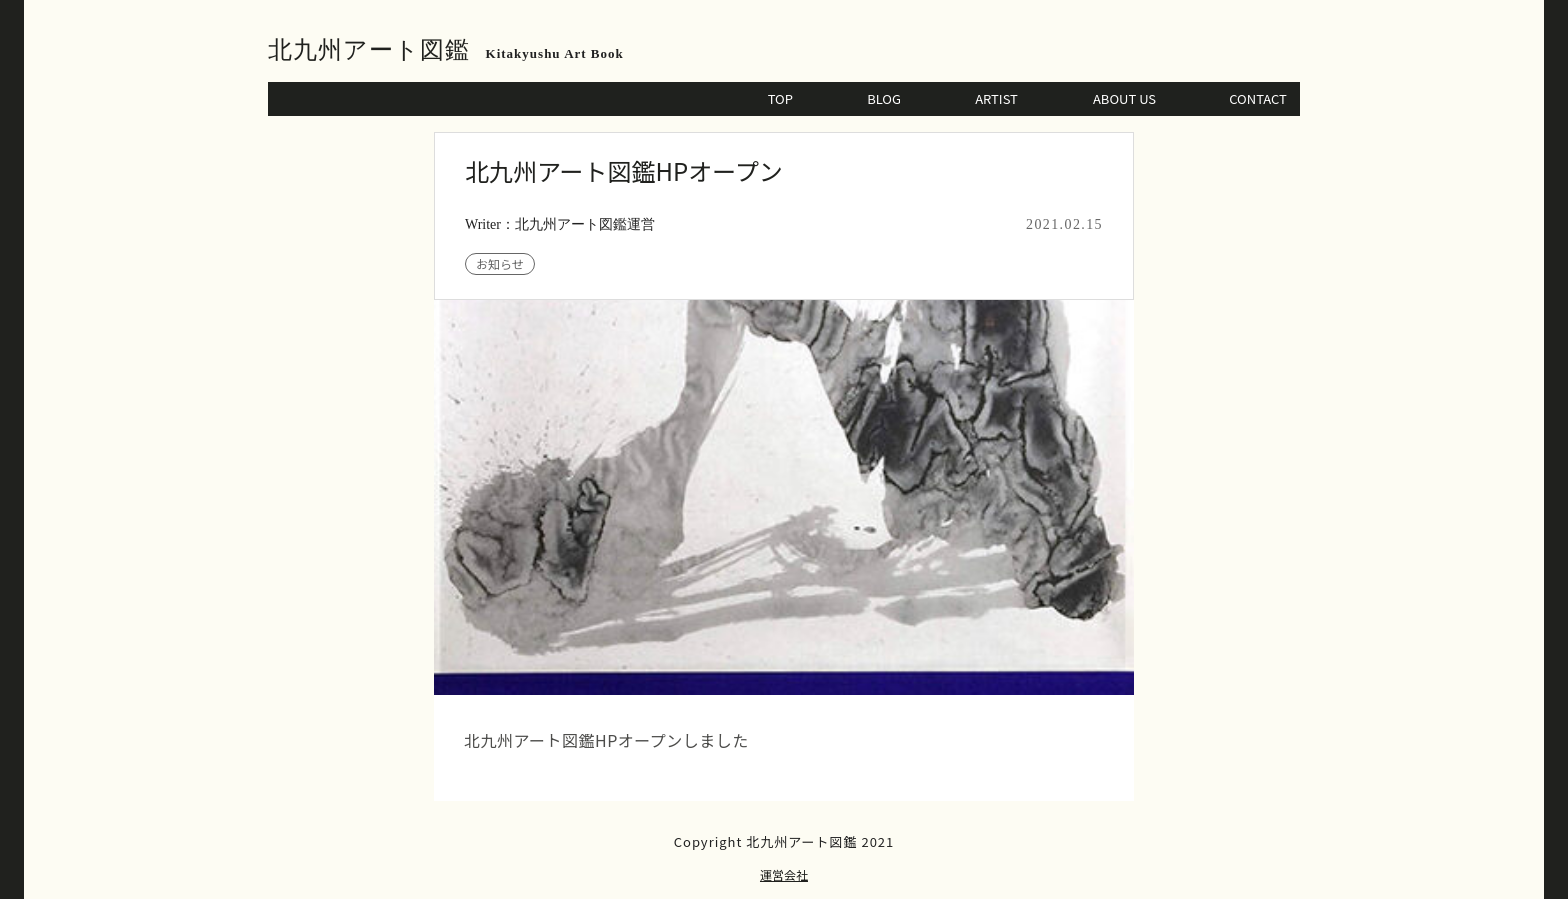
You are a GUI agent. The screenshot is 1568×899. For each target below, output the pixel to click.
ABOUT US (1124, 98)
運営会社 (784, 874)
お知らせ (500, 263)
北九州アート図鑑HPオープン (624, 170)
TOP (780, 98)
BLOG (884, 98)
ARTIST (996, 98)
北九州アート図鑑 (369, 50)
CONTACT (1258, 98)
